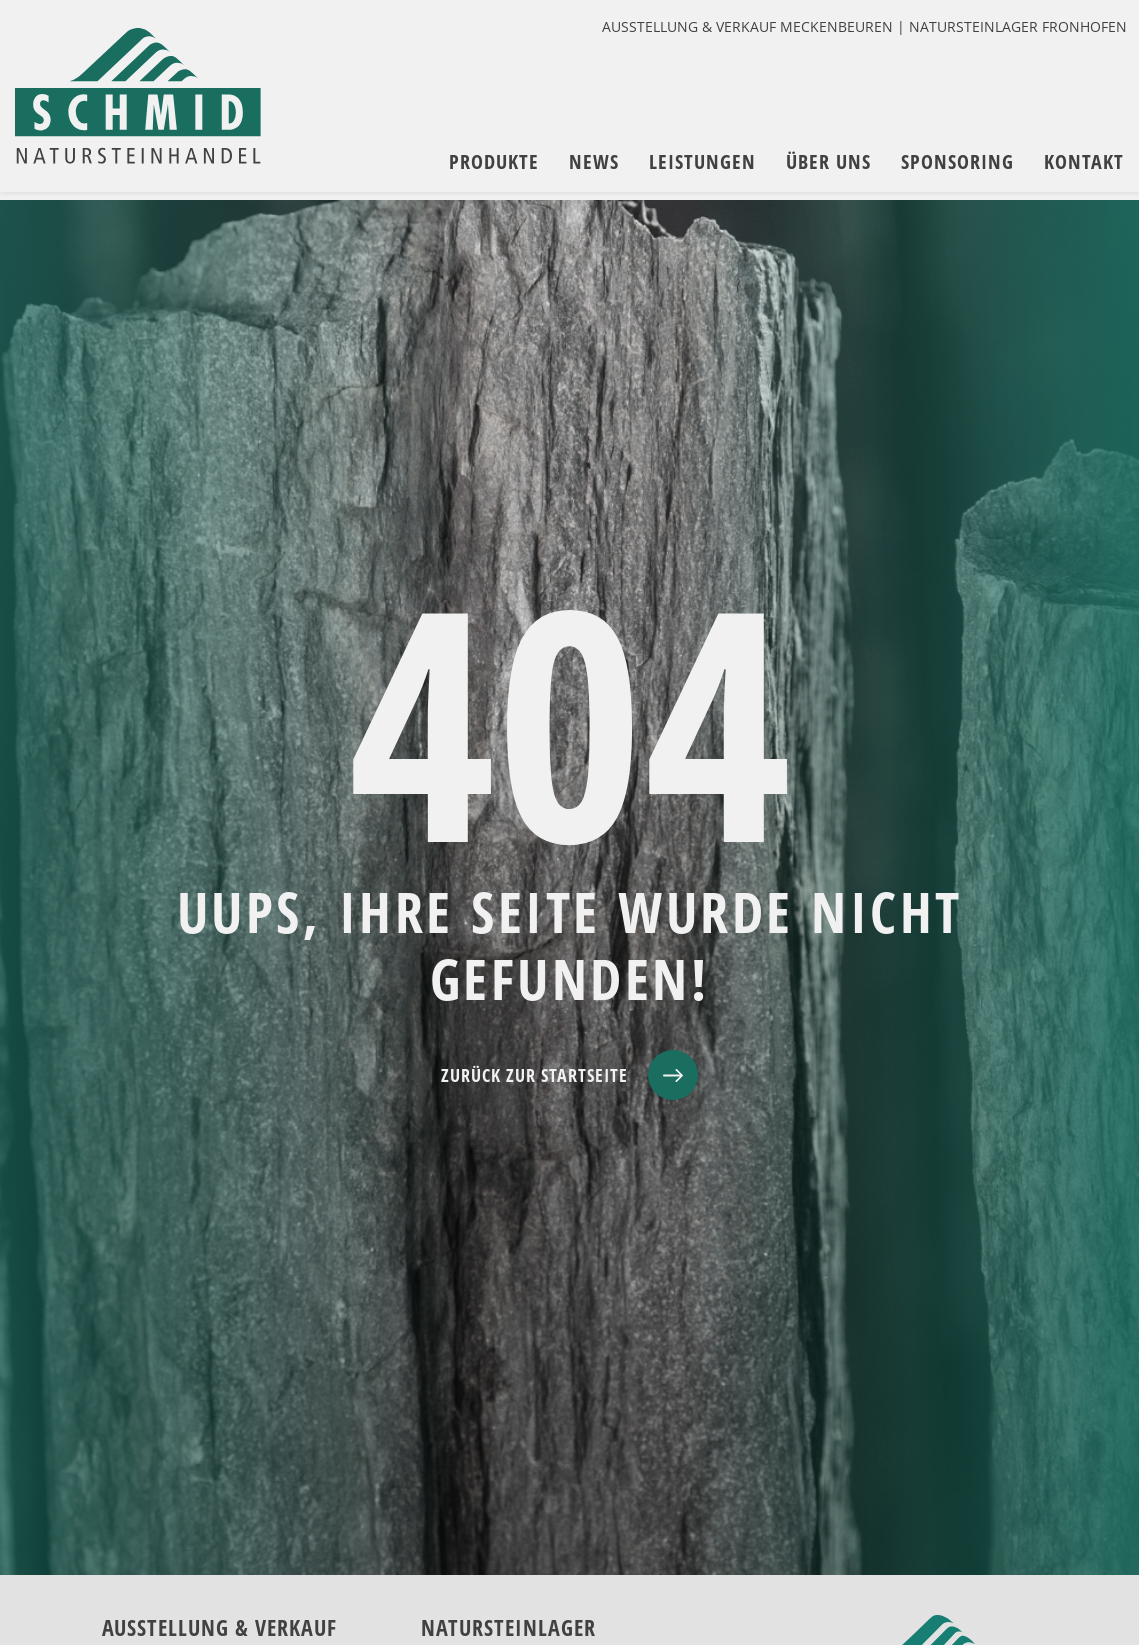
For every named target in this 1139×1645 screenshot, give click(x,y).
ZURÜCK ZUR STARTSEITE (534, 1075)
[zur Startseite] (145, 102)
